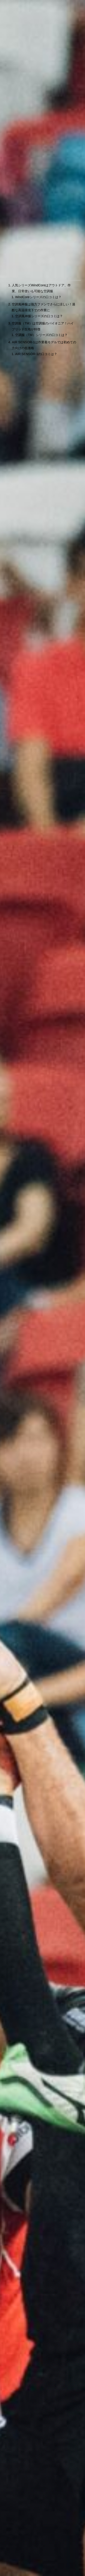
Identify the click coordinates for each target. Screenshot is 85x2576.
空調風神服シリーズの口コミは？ (39, 316)
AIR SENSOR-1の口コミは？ (36, 354)
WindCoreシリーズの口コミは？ (38, 297)
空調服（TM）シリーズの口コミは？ (41, 335)
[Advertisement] (42, 223)
